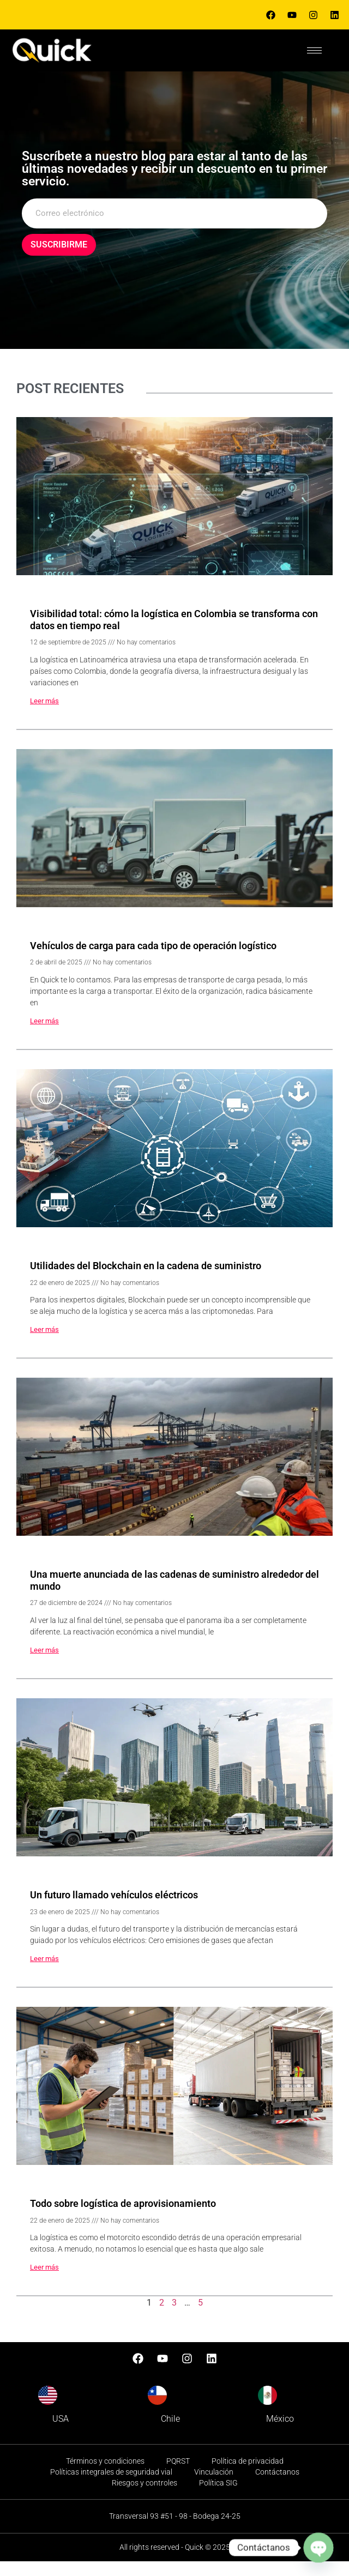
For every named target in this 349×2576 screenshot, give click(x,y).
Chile (170, 2434)
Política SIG (218, 2497)
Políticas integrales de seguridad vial (111, 2486)
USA (60, 2434)
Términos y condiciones (105, 2475)
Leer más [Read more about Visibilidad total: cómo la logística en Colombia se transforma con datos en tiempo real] (44, 715)
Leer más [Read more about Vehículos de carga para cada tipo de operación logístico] (44, 1036)
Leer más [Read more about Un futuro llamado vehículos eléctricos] (44, 1974)
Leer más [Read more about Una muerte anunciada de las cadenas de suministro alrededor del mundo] (44, 1665)
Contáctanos (277, 2486)
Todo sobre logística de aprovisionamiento (123, 2218)
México (280, 2434)
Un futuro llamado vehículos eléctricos (114, 1910)
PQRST (178, 2475)
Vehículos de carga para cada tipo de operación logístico (153, 960)
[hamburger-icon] (314, 50)
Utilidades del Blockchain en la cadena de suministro (145, 1281)
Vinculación (213, 2486)
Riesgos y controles (144, 2497)
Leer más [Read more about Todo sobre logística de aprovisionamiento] (44, 2282)
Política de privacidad (248, 2475)
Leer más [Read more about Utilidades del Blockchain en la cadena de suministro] (44, 1345)
